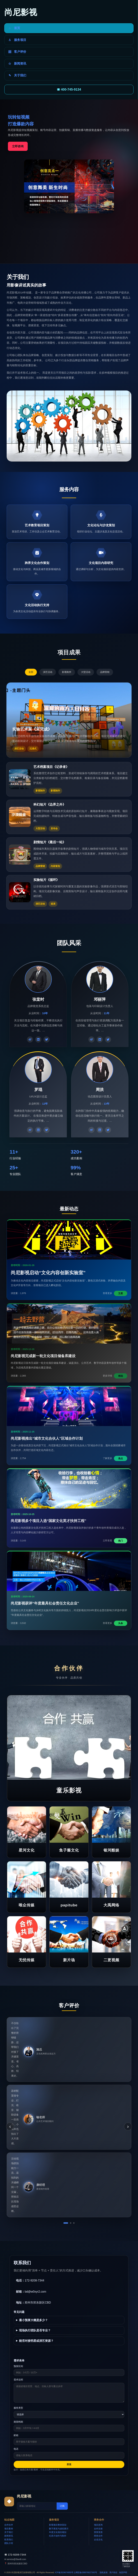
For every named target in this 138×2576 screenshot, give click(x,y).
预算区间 (18, 2366)
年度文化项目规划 (57, 2532)
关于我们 (8, 2532)
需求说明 (18, 2379)
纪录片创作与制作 (57, 2536)
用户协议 (113, 2572)
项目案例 (8, 2528)
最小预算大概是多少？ (33, 2320)
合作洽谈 (98, 2528)
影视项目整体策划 (57, 2525)
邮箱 (16, 2435)
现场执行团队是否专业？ (35, 2330)
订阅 (62, 2506)
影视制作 (66, 672)
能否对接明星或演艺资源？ (36, 2340)
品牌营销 (104, 672)
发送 (69, 2464)
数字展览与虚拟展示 (58, 2528)
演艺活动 (47, 672)
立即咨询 (18, 146)
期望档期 (18, 2421)
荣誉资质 (98, 2532)
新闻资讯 (8, 2536)
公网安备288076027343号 (85, 2572)
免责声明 (123, 2572)
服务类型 (18, 2407)
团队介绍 (8, 2543)
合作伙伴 (8, 2525)
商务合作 (98, 2536)
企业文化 (98, 2539)
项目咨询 (98, 2525)
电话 (16, 2449)
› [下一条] (128, 2126)
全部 (31, 672)
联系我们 (8, 2539)
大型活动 (85, 672)
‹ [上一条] (10, 2126)
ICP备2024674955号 (64, 2572)
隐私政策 (104, 2572)
